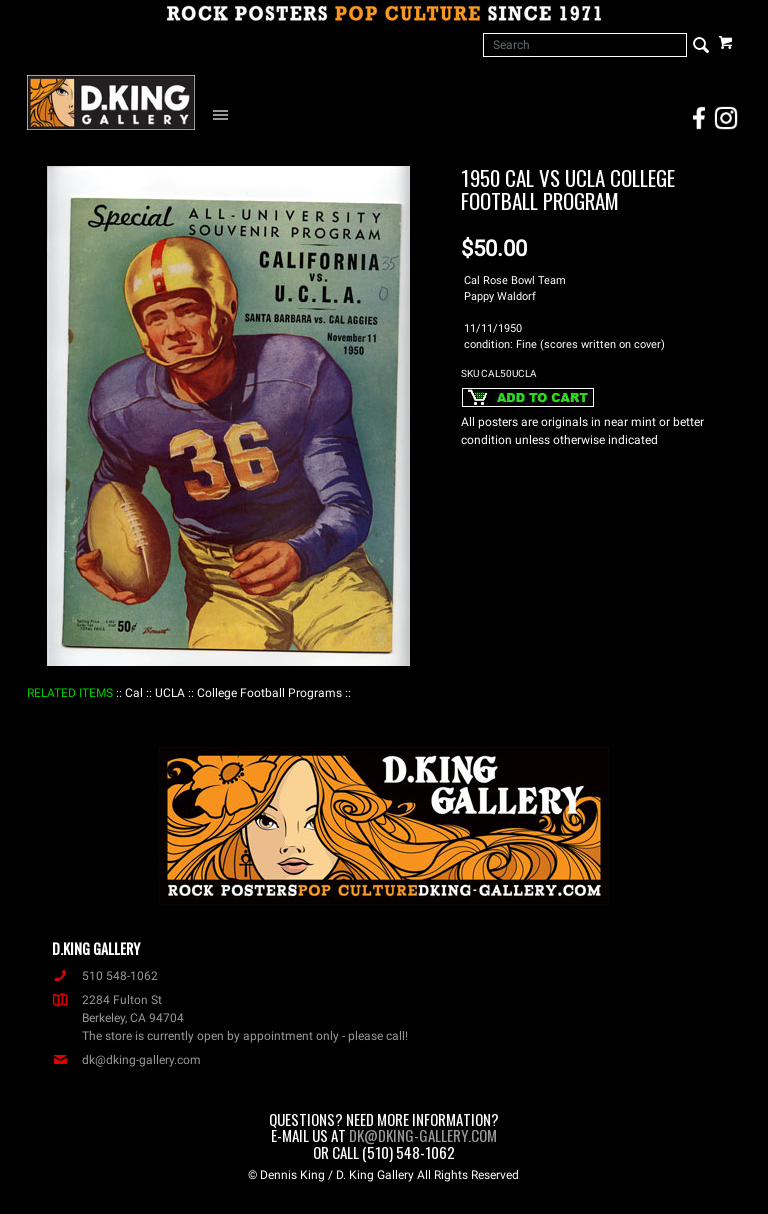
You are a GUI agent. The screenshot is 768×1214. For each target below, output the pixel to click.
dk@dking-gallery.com (126, 1060)
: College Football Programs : (269, 693)
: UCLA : (170, 693)
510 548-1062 (105, 976)
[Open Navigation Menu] (225, 114)
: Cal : (134, 693)
